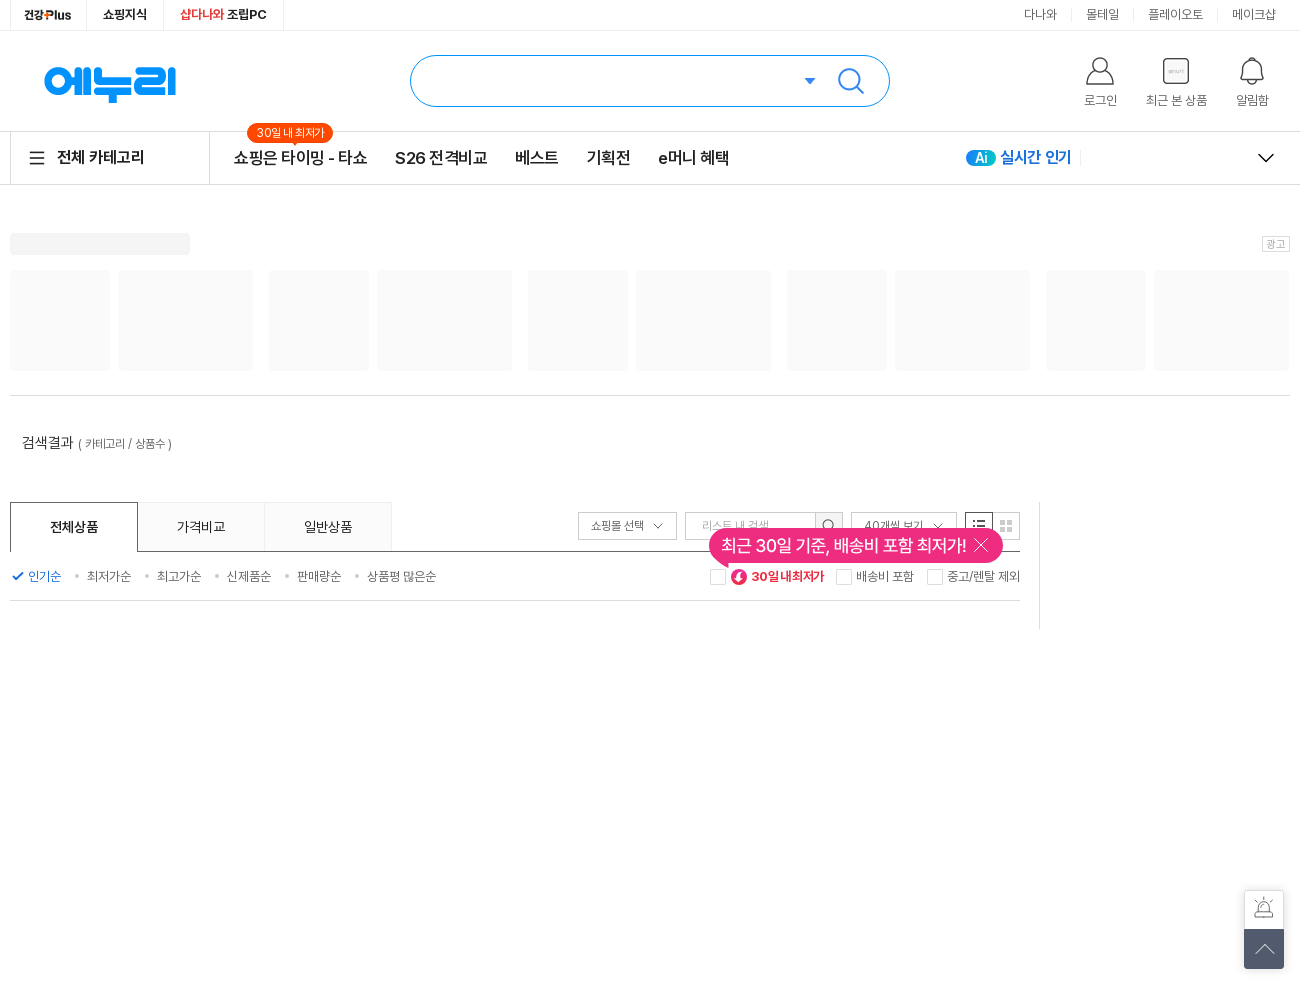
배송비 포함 (885, 576)
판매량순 (319, 576)
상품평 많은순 (401, 576)
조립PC (223, 14)
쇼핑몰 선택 (627, 526)
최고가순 (179, 576)
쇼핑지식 (125, 14)
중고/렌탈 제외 (983, 576)
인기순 (44, 576)
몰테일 (1102, 14)
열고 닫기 (1266, 158)
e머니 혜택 (693, 158)
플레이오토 (1175, 14)
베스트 (537, 158)
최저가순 (109, 576)
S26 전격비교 (441, 158)
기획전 (609, 158)
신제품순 (249, 576)
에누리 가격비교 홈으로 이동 (110, 81)
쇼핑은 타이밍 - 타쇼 (300, 157)
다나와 (1040, 14)
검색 (851, 81)
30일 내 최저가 (777, 577)
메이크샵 (1254, 14)
